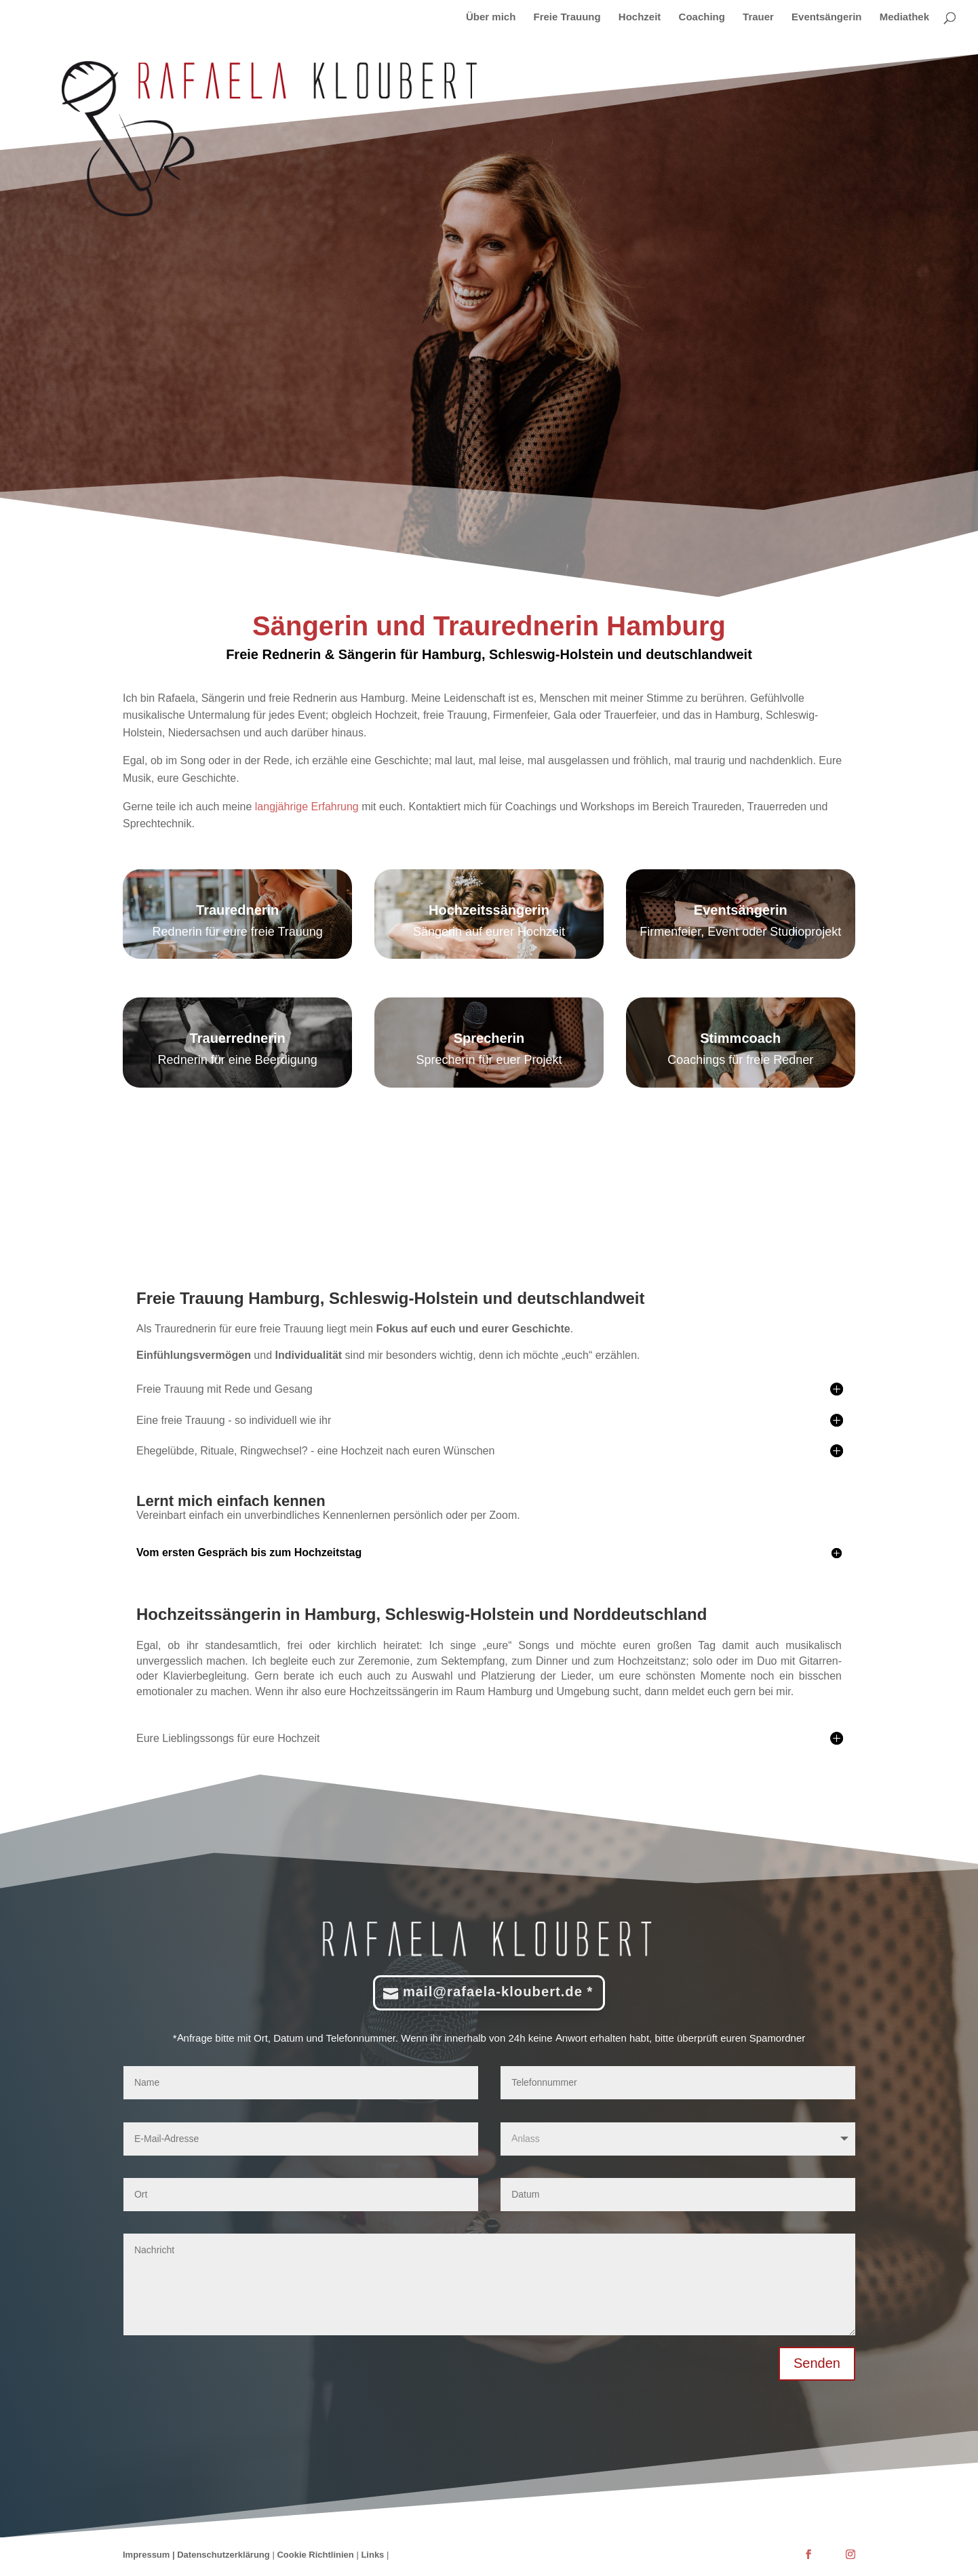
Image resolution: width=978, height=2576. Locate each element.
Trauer (758, 17)
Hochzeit (640, 17)
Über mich (490, 17)
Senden (817, 2366)
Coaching (702, 17)
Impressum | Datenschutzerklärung (196, 2557)
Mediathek (904, 17)
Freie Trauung (567, 17)
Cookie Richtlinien (315, 2557)
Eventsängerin (826, 17)
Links (374, 2557)
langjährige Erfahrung (305, 806)
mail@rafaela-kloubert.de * (499, 1994)
